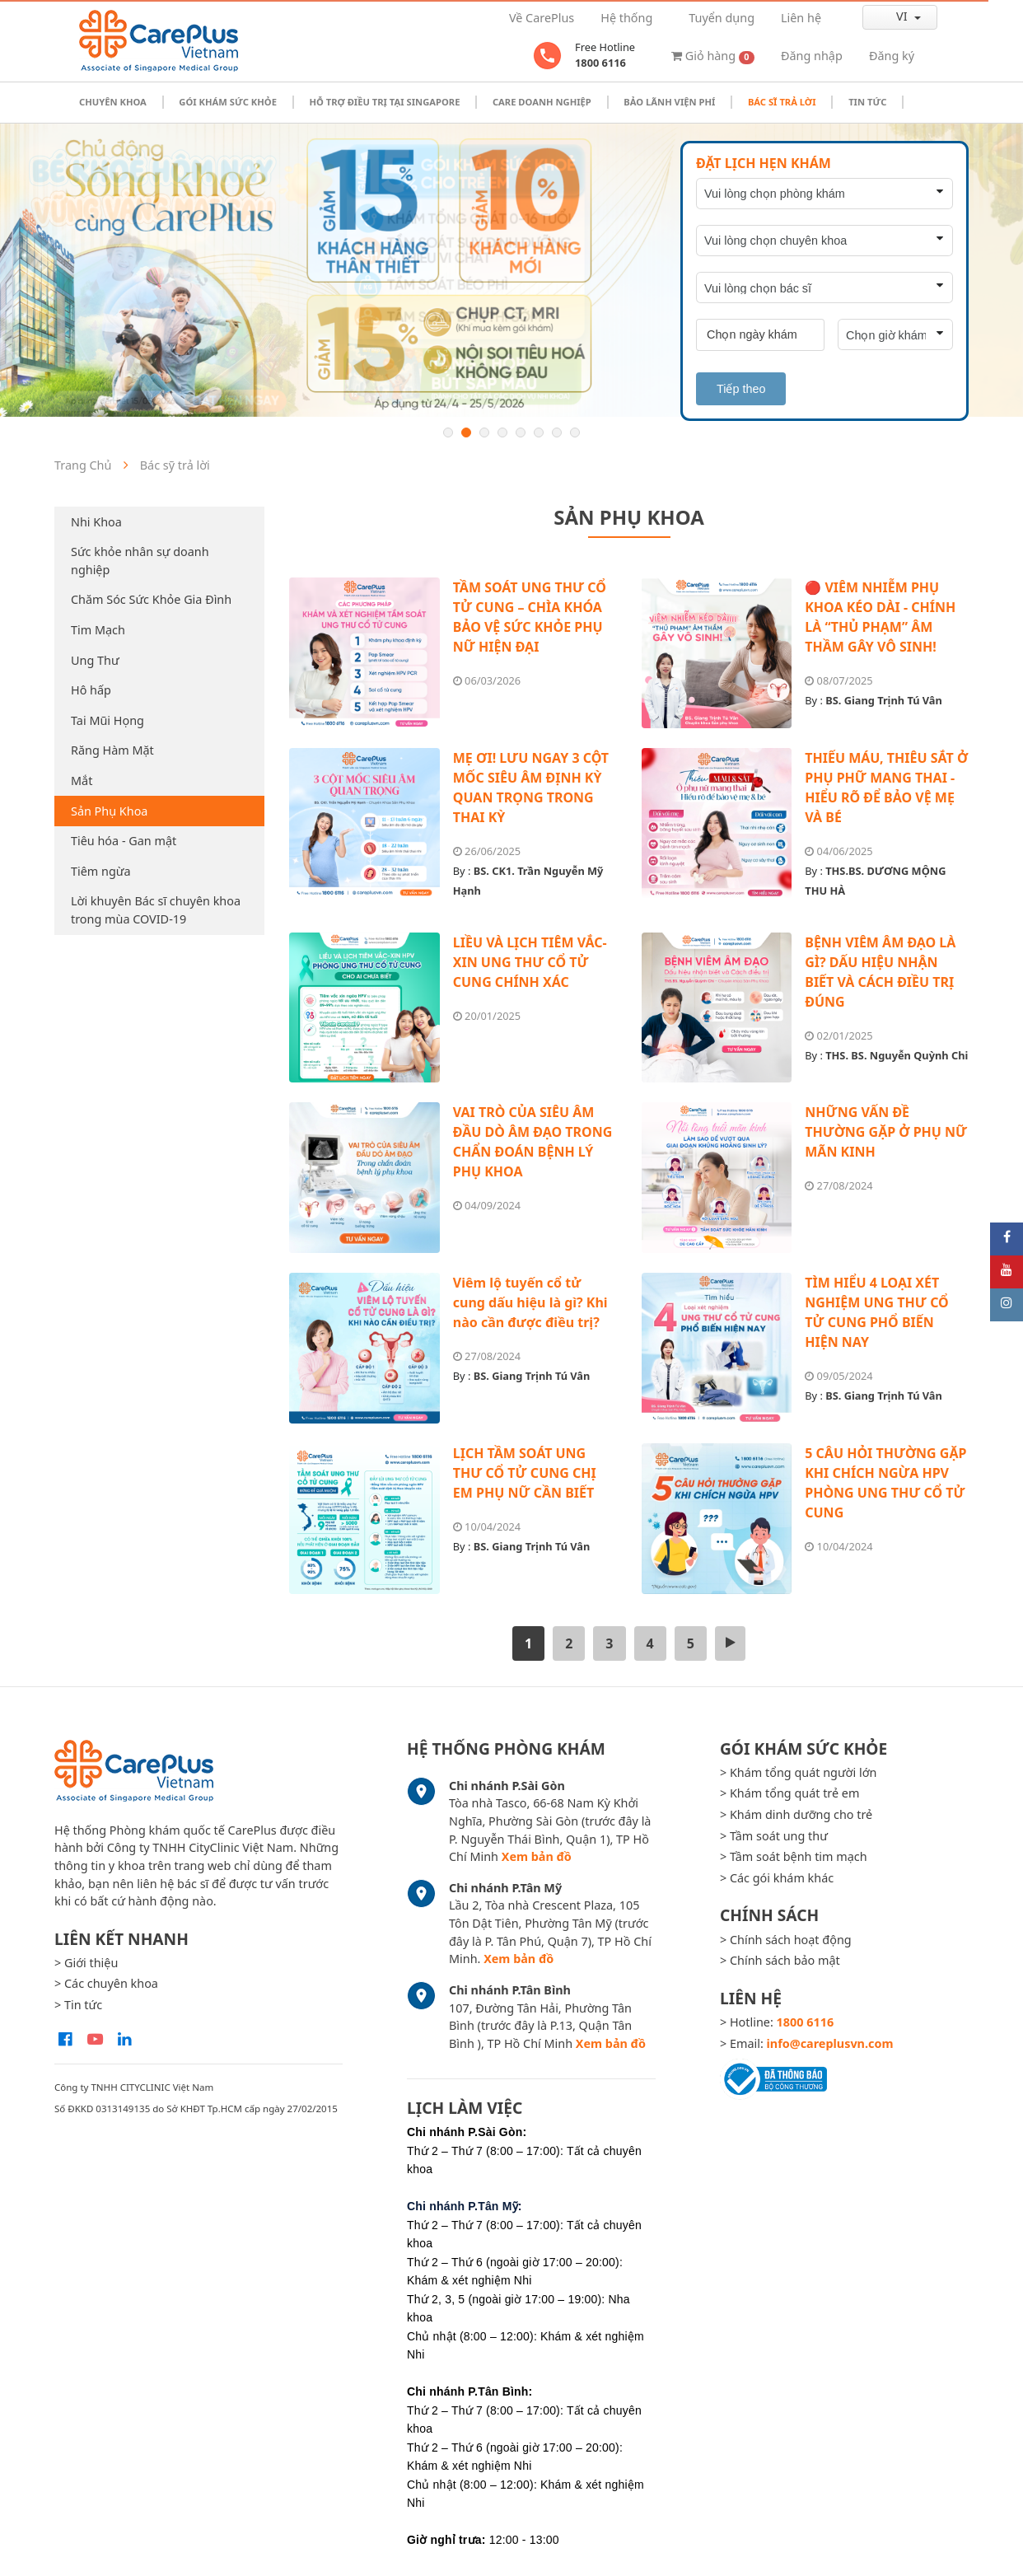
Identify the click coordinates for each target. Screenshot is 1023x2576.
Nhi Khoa (96, 522)
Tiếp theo (741, 388)
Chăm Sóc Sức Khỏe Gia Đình (151, 599)
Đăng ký (891, 55)
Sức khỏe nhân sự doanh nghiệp (140, 560)
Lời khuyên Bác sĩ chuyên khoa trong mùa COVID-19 (156, 910)
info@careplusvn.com (830, 2043)
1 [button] (448, 432)
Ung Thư (95, 660)
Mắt (81, 780)
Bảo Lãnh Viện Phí (669, 102)
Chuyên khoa (113, 102)
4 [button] (502, 432)
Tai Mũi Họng (107, 720)
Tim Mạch (98, 630)
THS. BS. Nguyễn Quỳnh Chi (896, 1055)
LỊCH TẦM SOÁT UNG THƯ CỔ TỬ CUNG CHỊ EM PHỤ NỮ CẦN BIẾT (524, 1473)
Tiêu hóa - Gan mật (123, 841)
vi (888, 16)
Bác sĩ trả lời (782, 102)
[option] (511, 270)
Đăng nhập (812, 55)
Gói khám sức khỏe (228, 102)
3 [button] (484, 432)
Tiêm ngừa (101, 871)
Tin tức (867, 102)
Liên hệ (801, 18)
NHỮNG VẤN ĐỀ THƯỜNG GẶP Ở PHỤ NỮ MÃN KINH (886, 1132)
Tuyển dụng (721, 18)
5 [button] (521, 432)
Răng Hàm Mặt (112, 750)
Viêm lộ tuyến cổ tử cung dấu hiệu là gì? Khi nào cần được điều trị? (530, 1302)
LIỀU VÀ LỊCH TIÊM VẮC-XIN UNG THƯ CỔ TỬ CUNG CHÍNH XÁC (530, 962)
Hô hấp (91, 690)
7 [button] (557, 432)
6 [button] (539, 432)
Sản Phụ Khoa (109, 811)
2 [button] (466, 432)
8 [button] (575, 432)
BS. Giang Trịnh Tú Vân (883, 700)
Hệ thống (626, 18)
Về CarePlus (541, 18)
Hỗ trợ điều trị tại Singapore (384, 102)
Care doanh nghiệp (542, 102)
